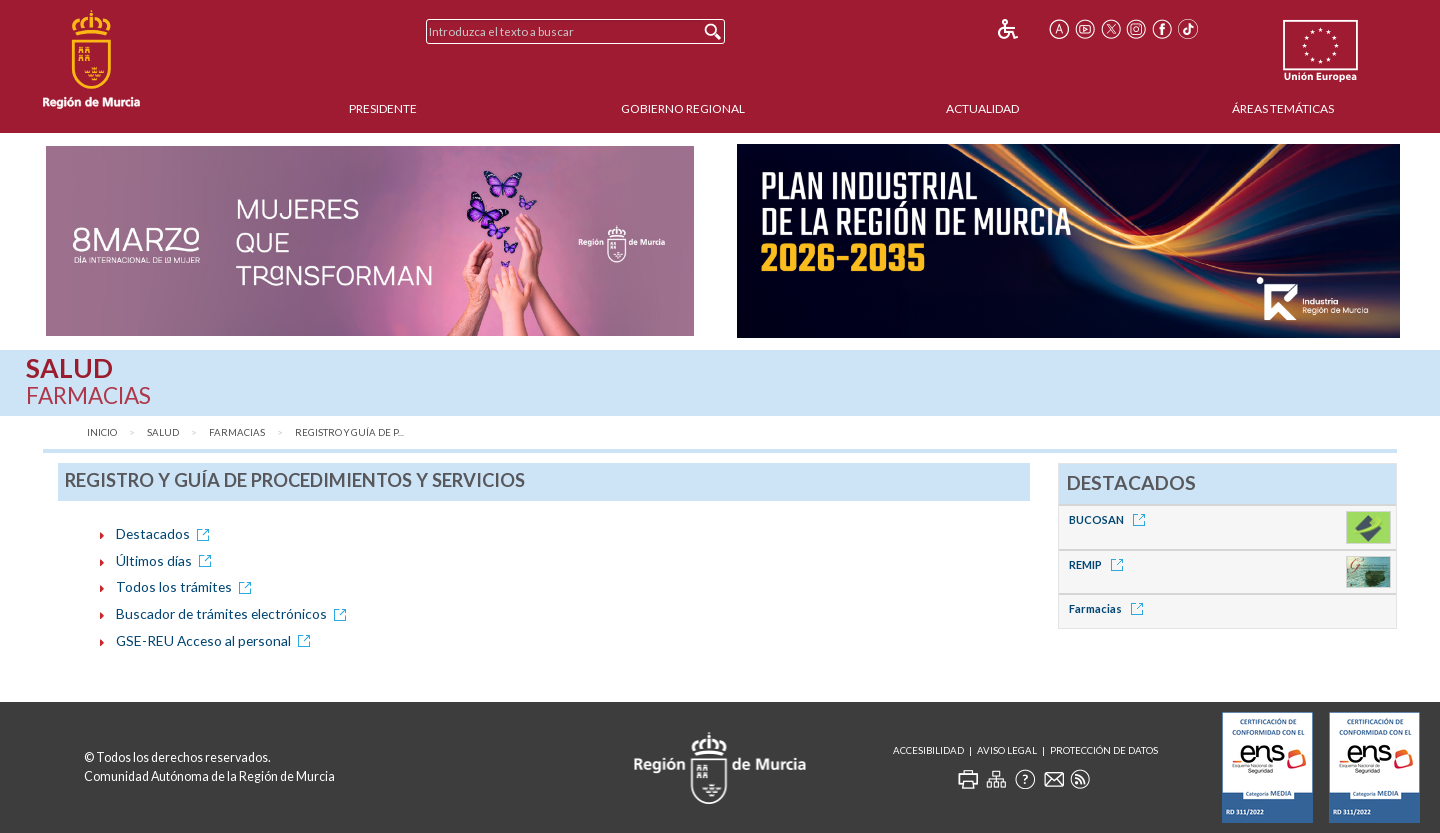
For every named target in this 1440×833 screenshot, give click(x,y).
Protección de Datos (1104, 750)
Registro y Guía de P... (349, 432)
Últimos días (167, 560)
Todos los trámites (187, 586)
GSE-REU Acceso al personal (216, 640)
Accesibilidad (928, 750)
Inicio (102, 432)
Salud (163, 432)
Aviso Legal (1007, 750)
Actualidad (982, 108)
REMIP (1099, 564)
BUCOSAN (1110, 519)
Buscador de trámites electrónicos (234, 613)
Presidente (383, 108)
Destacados (166, 533)
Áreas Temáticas (1283, 108)
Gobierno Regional (683, 108)
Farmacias (237, 432)
